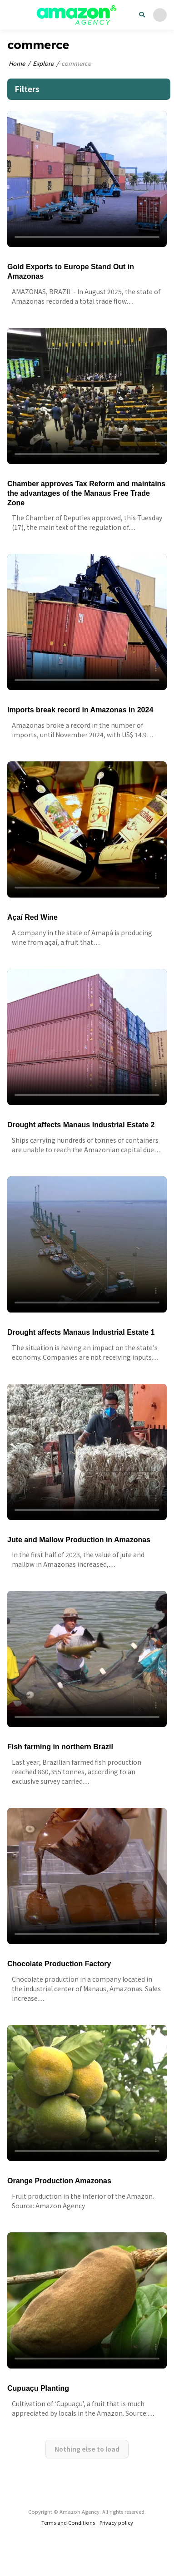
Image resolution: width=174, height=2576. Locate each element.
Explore (43, 63)
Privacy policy (116, 2522)
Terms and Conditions (68, 2522)
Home (17, 63)
